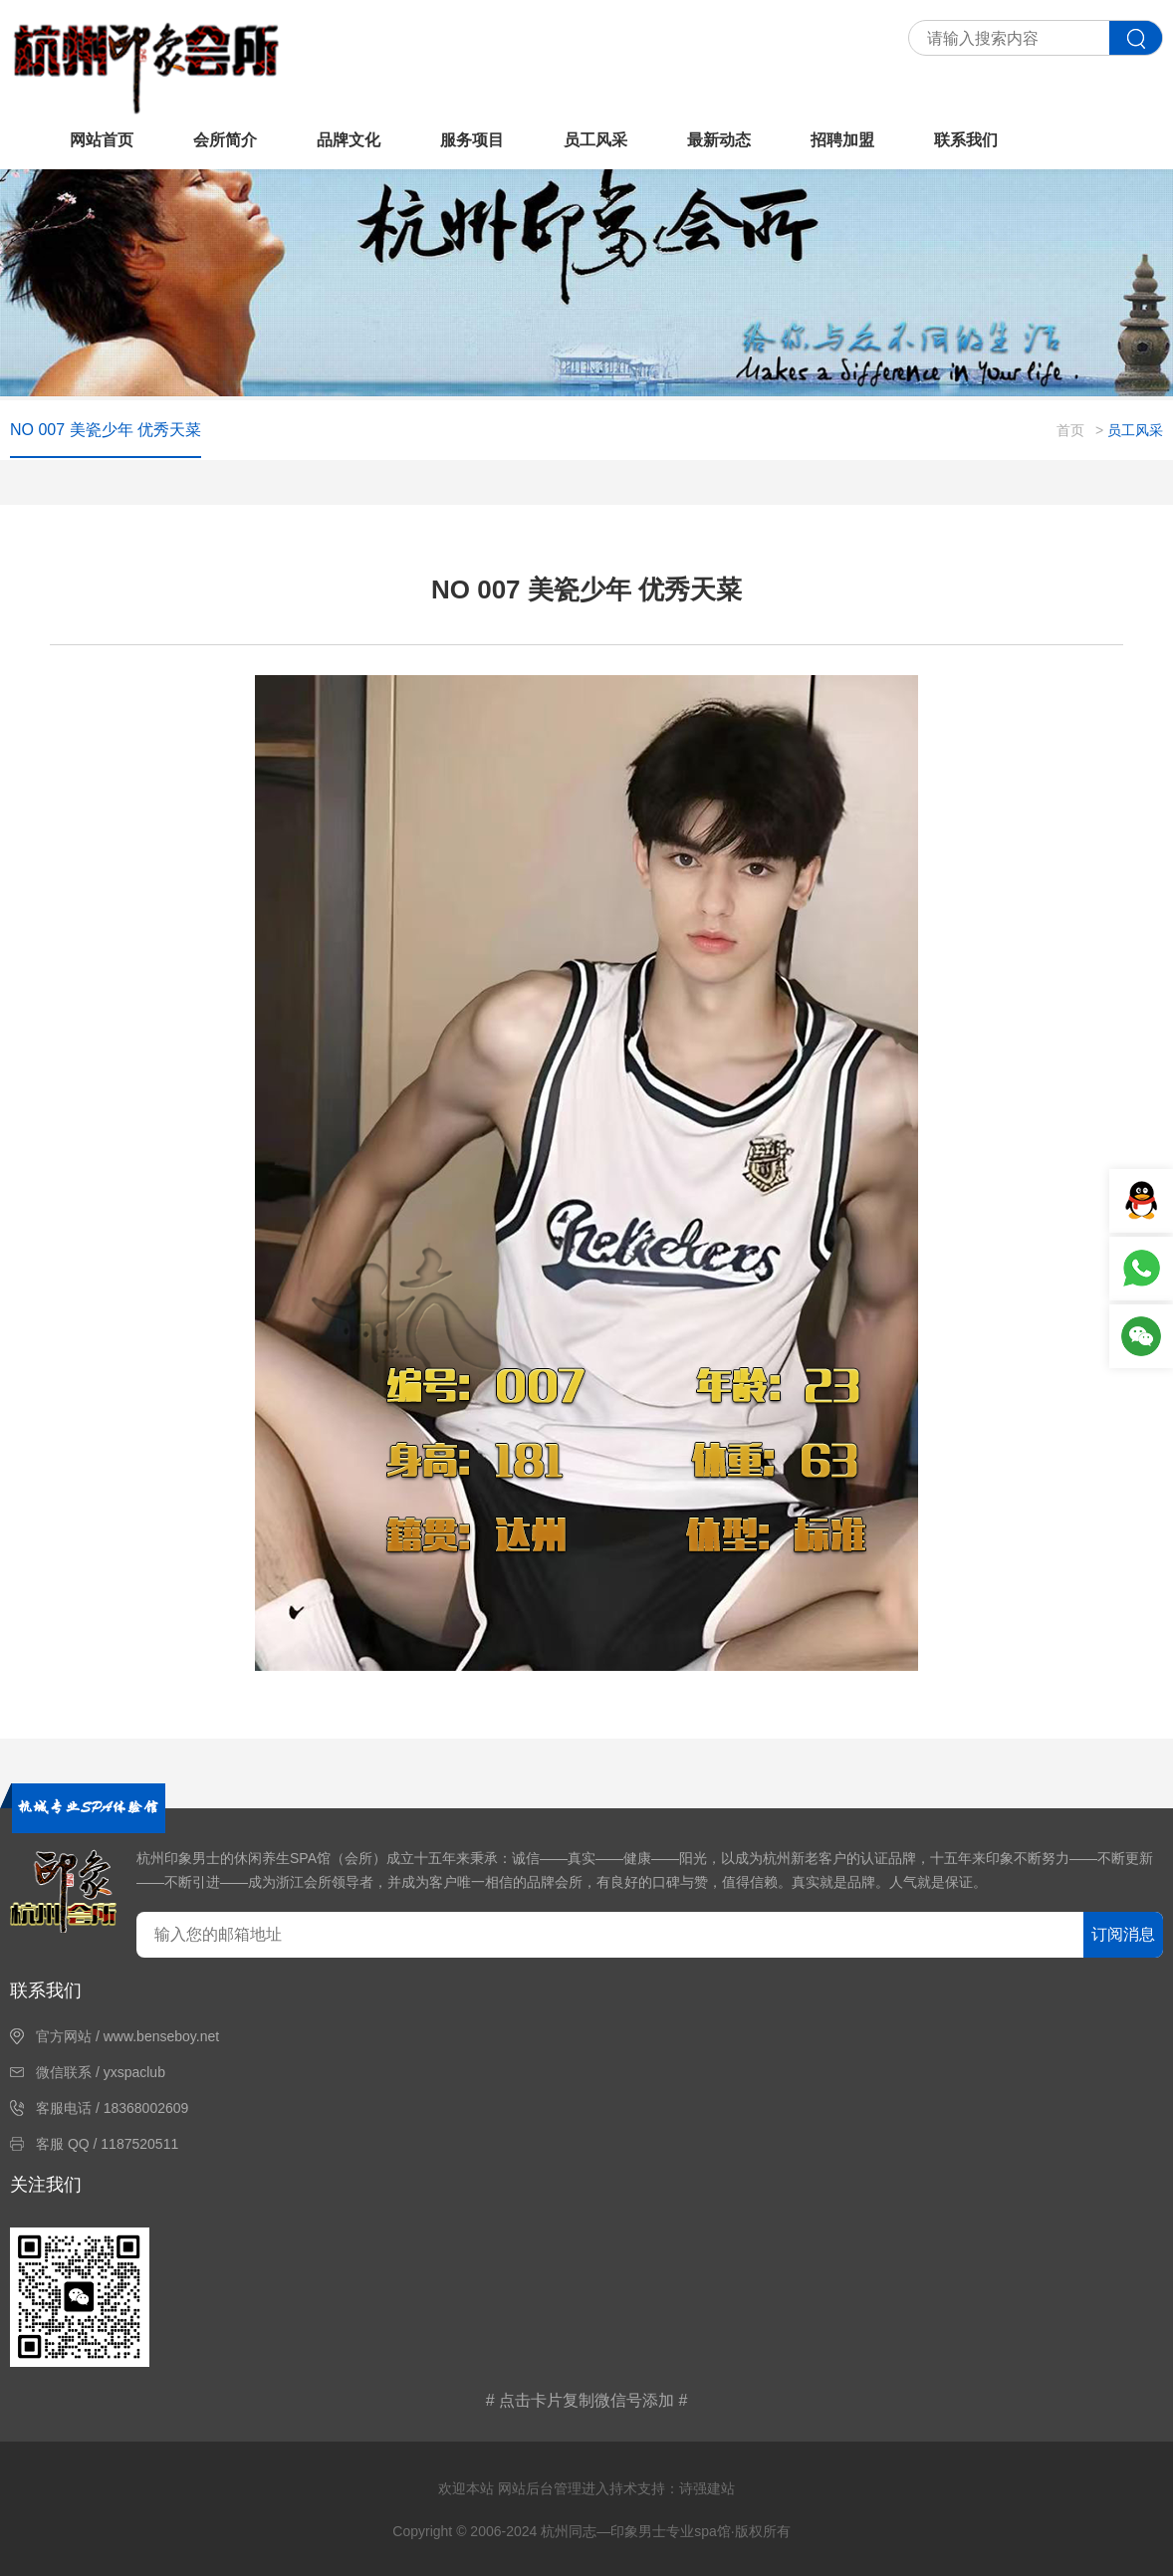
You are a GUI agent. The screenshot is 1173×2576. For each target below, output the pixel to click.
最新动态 (719, 139)
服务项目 (472, 139)
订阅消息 (1123, 1934)
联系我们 (966, 139)
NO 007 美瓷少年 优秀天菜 (105, 429)
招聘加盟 (842, 139)
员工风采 (595, 139)
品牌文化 (348, 139)
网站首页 (101, 139)
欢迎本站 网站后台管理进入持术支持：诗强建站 (586, 2488)
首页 (1070, 430)
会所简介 (225, 139)
